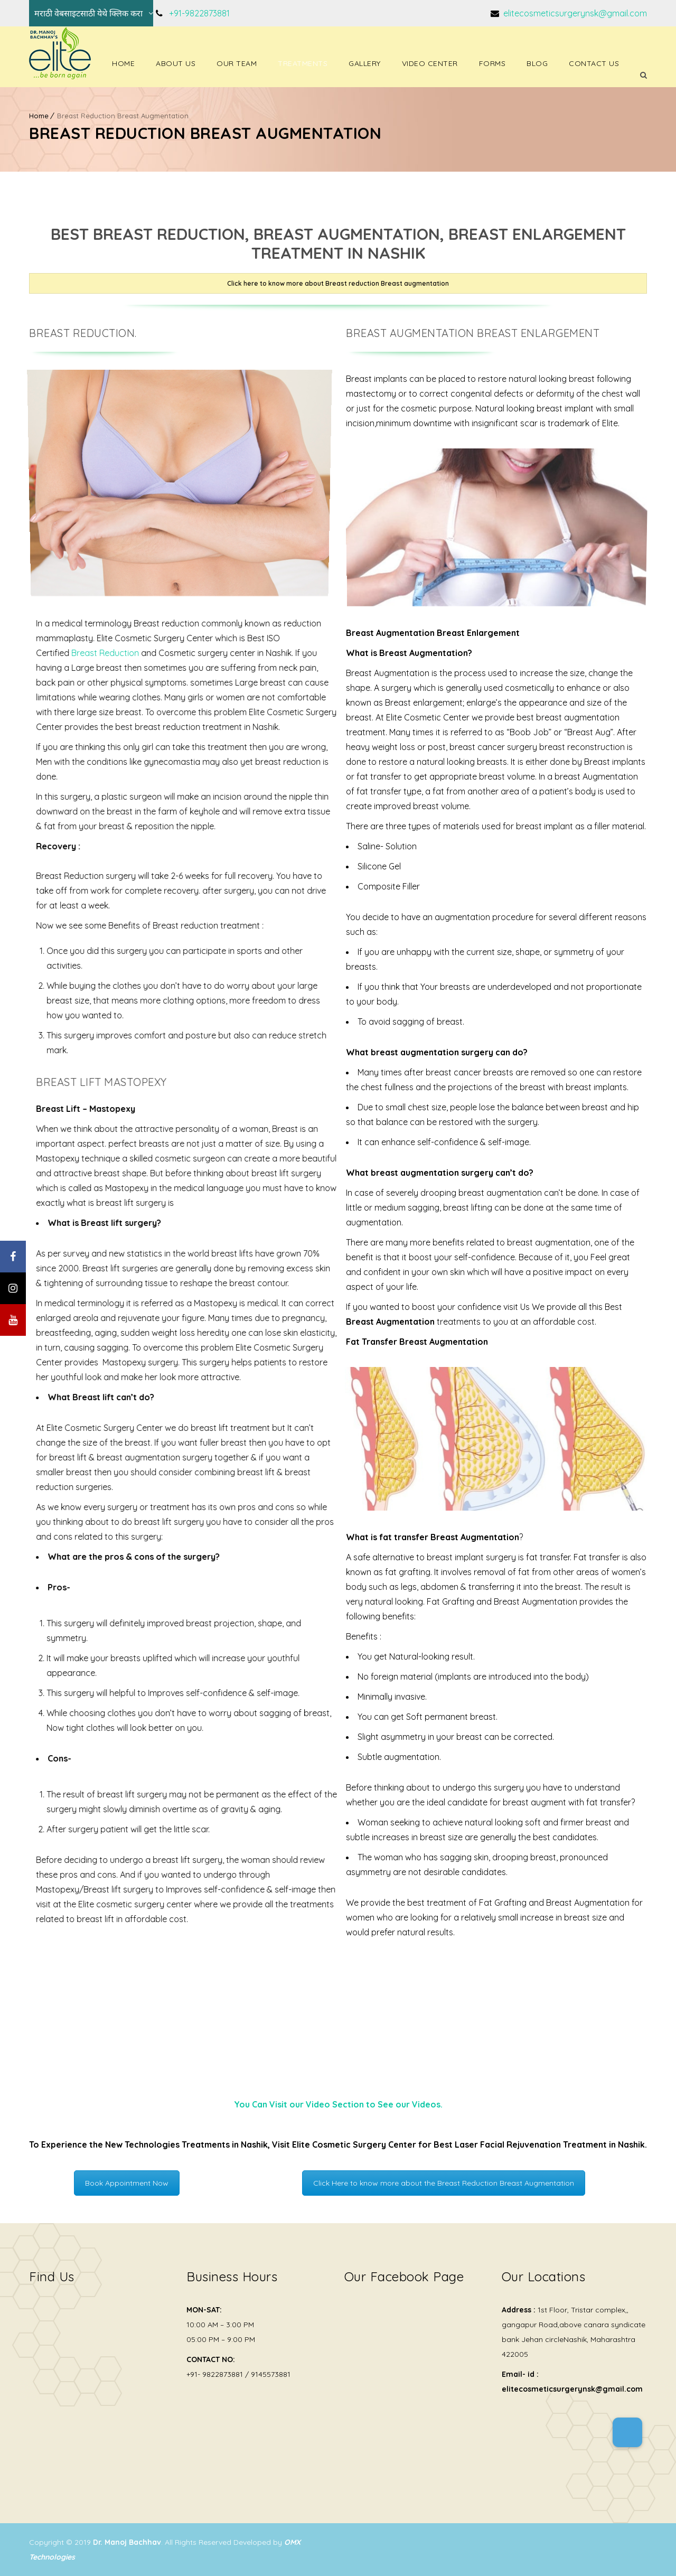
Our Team (237, 63)
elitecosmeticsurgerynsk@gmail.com (574, 13)
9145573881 (270, 2374)
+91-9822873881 (199, 13)
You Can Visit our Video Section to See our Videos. (338, 2104)
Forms (492, 63)
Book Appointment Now (126, 2183)
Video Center (430, 63)
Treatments (302, 63)
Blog (537, 63)
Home (123, 63)
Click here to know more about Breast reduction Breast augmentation (338, 283)
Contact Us (594, 63)
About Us (175, 63)
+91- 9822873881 (214, 2374)
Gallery (365, 63)
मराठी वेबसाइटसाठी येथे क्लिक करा (88, 13)
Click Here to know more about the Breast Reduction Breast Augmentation (443, 2183)
